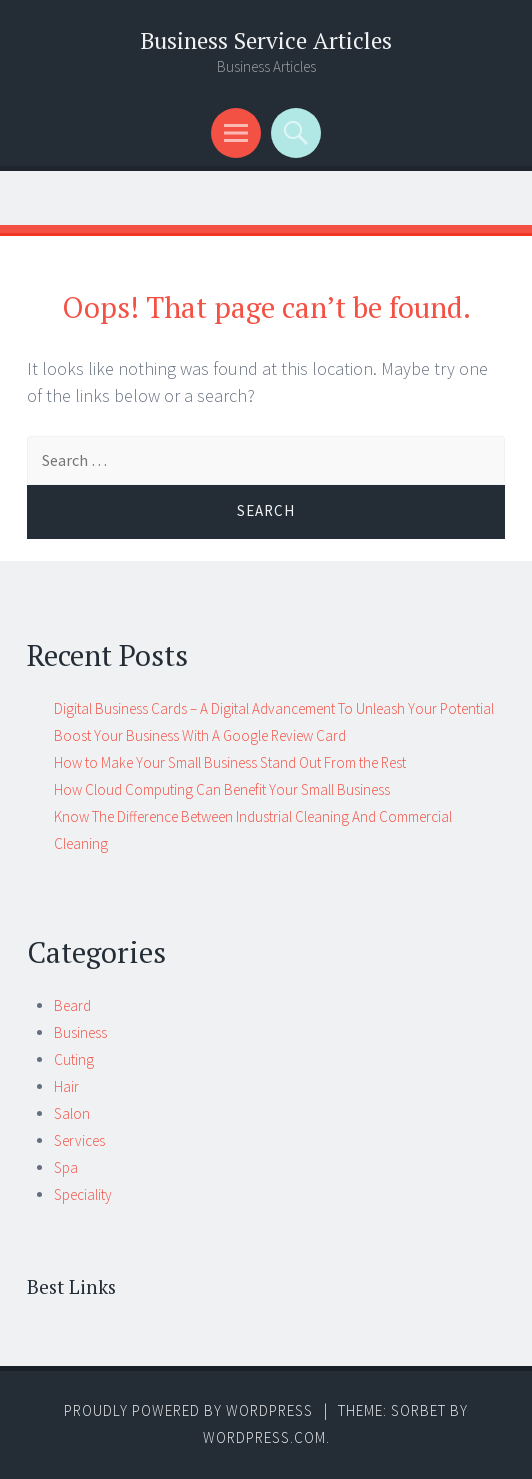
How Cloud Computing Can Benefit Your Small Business (222, 789)
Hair (66, 1086)
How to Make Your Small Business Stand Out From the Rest (230, 762)
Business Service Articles (266, 40)
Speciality (83, 1194)
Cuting (74, 1059)
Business (80, 1032)
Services (79, 1140)
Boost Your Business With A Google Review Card (200, 735)
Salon (72, 1113)
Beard (72, 1005)
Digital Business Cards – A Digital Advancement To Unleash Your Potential (274, 708)
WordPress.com (264, 1437)
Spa (66, 1167)
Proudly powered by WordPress (188, 1410)
